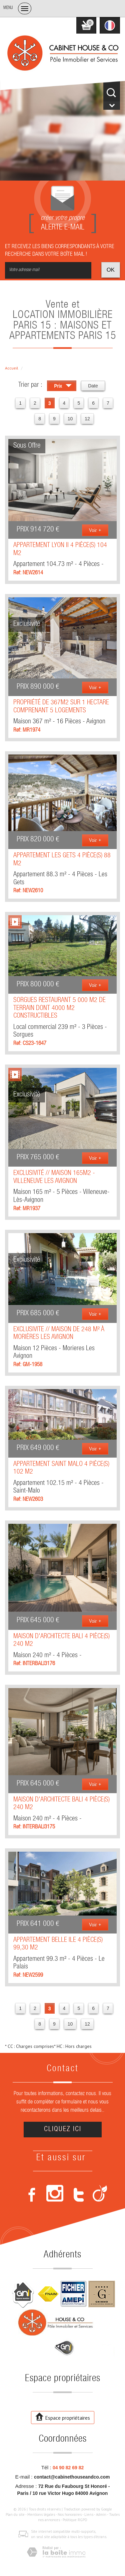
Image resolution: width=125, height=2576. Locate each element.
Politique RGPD (75, 2519)
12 (87, 418)
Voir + (95, 530)
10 (70, 418)
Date (93, 385)
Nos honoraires (70, 2514)
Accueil (11, 367)
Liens (88, 2514)
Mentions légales (41, 2514)
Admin (101, 2514)
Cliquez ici (62, 2129)
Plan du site (15, 2514)
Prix (63, 386)
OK (111, 270)
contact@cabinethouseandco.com (72, 2477)
